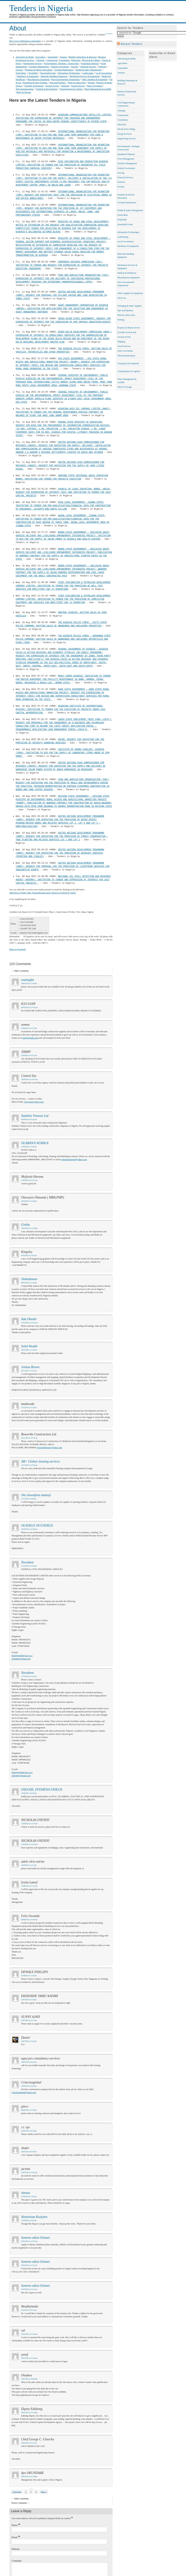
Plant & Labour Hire (77, 82)
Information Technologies (69, 73)
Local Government (104, 73)
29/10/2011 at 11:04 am (29, 1497)
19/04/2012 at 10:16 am (29, 1047)
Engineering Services (32, 63)
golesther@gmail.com (21, 1626)
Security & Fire (52, 86)
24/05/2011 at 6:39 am (29, 2119)
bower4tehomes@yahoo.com (49, 1415)
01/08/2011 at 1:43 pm (29, 1943)
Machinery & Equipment (27, 76)
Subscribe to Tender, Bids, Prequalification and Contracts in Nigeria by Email (42, 860)
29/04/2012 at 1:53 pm (29, 996)
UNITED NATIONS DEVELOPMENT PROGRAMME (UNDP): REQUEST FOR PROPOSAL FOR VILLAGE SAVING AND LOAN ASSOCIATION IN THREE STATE (61, 287)
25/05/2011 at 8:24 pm (29, 2098)
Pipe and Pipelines (58, 82)
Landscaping (87, 73)
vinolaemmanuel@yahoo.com (74, 1127)
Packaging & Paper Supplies (35, 82)
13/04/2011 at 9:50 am (29, 2188)
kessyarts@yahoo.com (34, 1069)
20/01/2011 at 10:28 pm (29, 2347)
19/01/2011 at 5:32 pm (29, 2411)
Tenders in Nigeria (41, 8)
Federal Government (60, 66)
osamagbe (27, 947)
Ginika (25, 1192)
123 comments (109, 33)
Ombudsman (29, 1246)
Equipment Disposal (90, 63)
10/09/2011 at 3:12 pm (29, 1833)
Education (76, 60)
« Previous (16, 2459)
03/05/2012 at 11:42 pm (29, 975)
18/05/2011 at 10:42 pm (29, 2140)
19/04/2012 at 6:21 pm (29, 1023)
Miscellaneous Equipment (38, 79)
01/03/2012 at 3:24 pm (29, 1169)
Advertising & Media (25, 57)
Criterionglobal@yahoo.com (24, 2060)
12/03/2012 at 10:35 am (29, 1148)
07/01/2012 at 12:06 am (29, 1290)
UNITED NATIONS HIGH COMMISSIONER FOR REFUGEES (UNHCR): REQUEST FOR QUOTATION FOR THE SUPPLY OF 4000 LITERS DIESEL (60, 450)
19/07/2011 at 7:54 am (29, 2009)
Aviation (63, 57)
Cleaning (40, 60)
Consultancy (64, 60)
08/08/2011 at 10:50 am (29, 1887)
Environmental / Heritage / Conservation (61, 63)
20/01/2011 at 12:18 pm (29, 2380)
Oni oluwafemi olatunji (36, 1462)
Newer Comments (20, 2470)
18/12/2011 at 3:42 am (29, 1338)
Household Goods (48, 73)
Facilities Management (39, 66)
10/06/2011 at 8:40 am (29, 2054)
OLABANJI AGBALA (34, 1110)
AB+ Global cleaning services (40, 1429)
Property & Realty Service (128, 327)
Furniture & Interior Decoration (38, 70)
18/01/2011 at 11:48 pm (29, 2444)
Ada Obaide (29, 1286)
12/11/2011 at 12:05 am (29, 1433)
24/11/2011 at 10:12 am (29, 1406)
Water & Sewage (23, 92)
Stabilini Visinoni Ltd (34, 1083)
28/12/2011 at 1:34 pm (29, 1317)
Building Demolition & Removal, (83, 57)
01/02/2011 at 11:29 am (29, 2302)
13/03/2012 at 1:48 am (29, 1114)
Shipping (65, 86)
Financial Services (88, 66)
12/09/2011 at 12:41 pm (29, 1791)
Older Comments (20, 938)
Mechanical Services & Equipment (84, 76)
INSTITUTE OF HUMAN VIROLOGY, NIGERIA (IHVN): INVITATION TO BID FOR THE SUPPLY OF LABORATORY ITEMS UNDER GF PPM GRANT (62, 726)
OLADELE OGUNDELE (37, 1493)
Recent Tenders (131, 43)
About (17, 28)
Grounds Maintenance (64, 70)
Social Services (77, 86)
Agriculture (40, 57)
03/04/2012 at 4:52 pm (29, 1087)
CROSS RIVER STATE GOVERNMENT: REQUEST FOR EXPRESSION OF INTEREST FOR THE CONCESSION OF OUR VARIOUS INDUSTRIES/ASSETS (63, 311)
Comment (16, 2528)
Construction (52, 60)
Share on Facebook (17, 917)
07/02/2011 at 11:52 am (29, 2257)
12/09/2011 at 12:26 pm (29, 1812)
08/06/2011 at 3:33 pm (29, 2078)
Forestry (19, 70)
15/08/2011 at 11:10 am (29, 1854)
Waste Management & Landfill (97, 89)
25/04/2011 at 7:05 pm (29, 2164)
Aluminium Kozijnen (34, 2184)
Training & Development (46, 89)
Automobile (52, 57)
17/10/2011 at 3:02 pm (29, 1534)
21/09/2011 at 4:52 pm (29, 1761)
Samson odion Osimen (35, 2205)
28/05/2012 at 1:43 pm (29, 951)
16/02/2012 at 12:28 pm (29, 1196)
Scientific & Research (33, 86)
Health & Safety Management (88, 70)
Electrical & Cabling (91, 60)
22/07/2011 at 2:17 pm (29, 1988)
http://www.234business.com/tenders (25, 41)
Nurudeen (27, 1530)
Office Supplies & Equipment (94, 79)
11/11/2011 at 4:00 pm (29, 1466)
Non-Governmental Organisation (65, 79)
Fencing (74, 66)
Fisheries (102, 66)
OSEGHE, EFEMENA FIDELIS (41, 1757)
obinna (25, 2160)
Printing (91, 82)
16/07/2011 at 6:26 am (29, 2030)
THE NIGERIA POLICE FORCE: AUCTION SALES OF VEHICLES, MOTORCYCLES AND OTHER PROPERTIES (64, 340)
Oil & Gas (121, 298)
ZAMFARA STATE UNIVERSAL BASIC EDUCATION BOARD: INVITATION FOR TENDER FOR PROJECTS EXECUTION (62, 462)
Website (15, 2516)
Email (15, 2504)
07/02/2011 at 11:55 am (29, 2233)
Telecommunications (24, 89)
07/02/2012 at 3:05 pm (29, 1223)
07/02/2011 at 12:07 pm (29, 2209)
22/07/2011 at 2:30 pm (29, 1967)
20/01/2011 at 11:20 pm (29, 2326)
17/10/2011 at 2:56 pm (29, 1644)
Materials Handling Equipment (54, 76)
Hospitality (33, 73)
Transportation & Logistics (71, 89)
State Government (94, 86)
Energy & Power (124, 134)
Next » (43, 2459)
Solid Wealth (29, 1314)
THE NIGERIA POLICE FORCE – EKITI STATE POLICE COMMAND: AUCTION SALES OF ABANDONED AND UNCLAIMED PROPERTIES (61, 603)
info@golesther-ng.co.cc (22, 1623)
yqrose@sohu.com (30, 1005)
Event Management (125, 159)
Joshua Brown (30, 1334)
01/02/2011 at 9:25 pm (29, 2278)
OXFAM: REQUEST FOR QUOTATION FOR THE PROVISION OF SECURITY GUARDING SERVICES (60, 715)
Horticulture (21, 73)
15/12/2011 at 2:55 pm (29, 1375)
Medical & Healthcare (126, 273)
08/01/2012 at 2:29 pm (29, 1250)
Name (15, 2492)
